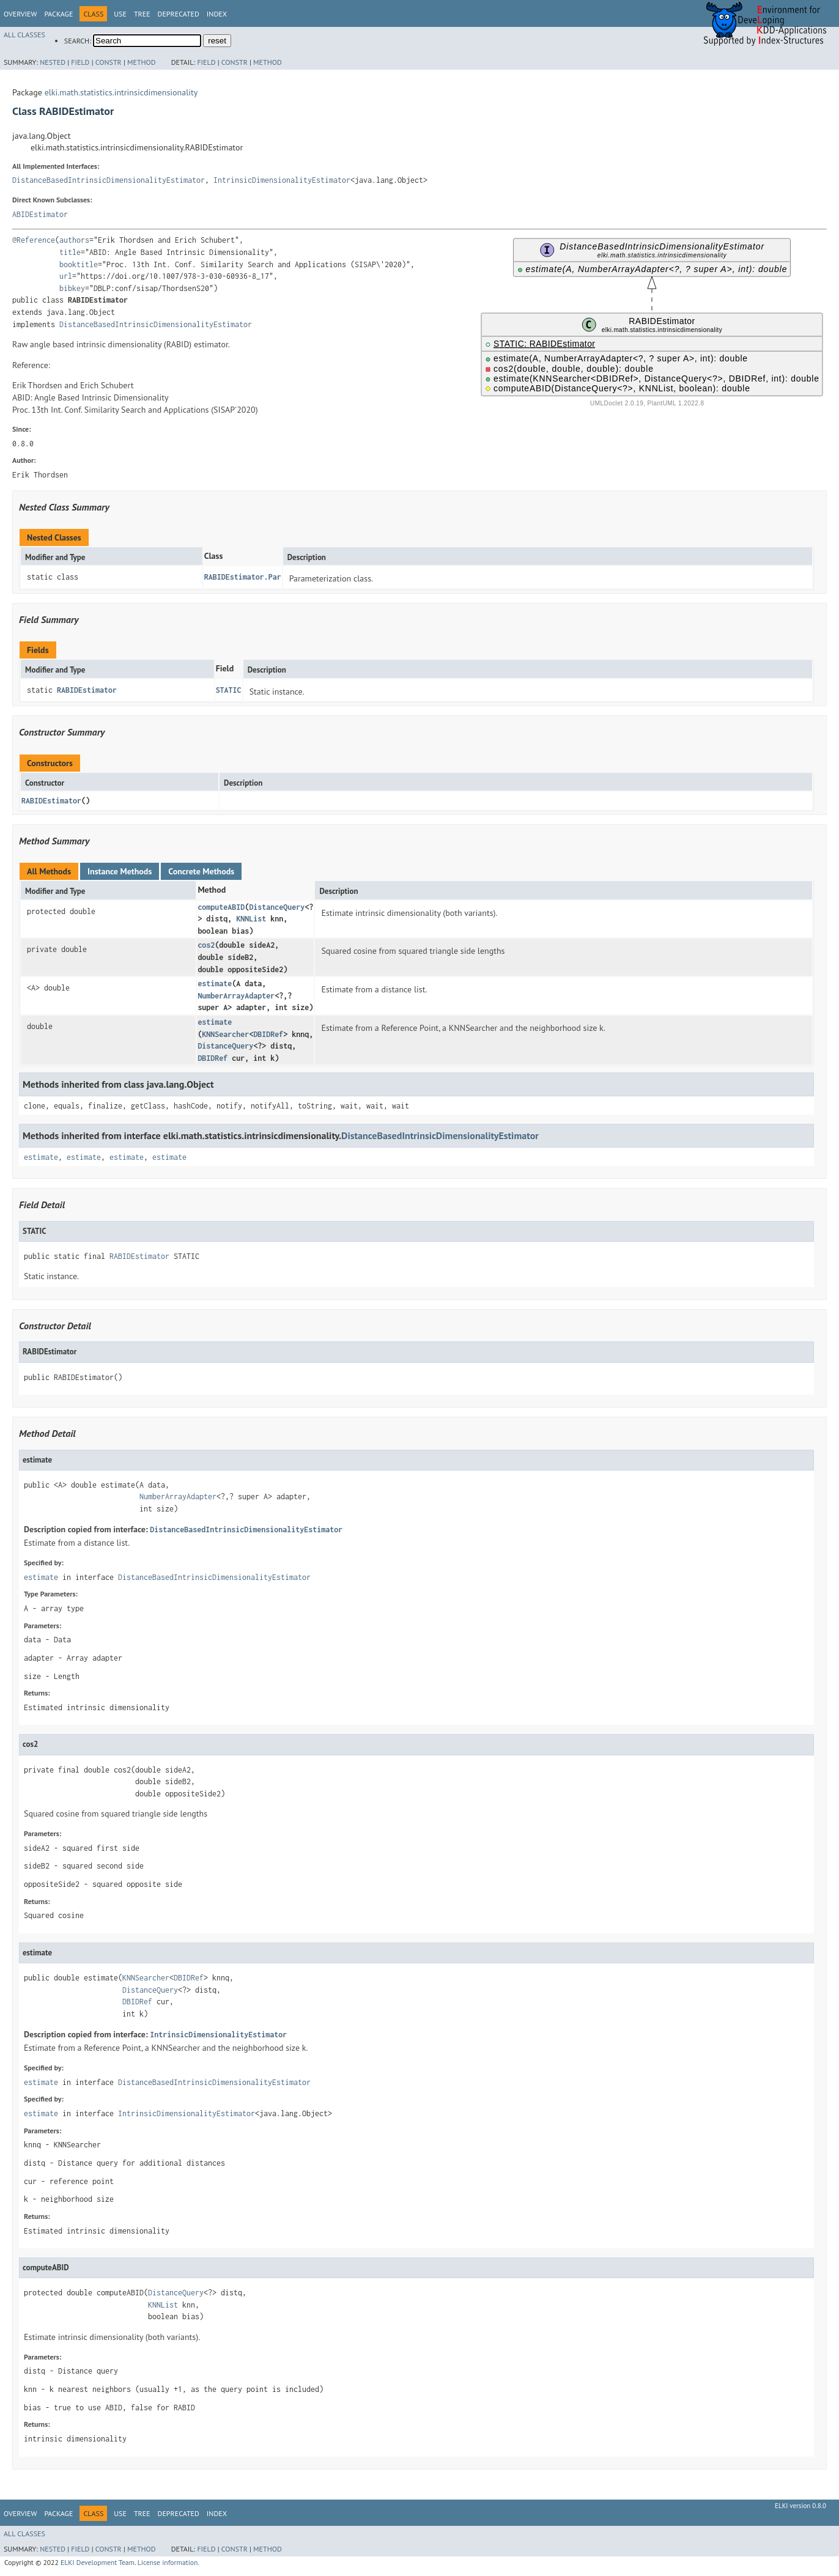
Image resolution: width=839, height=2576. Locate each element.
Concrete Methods (201, 871)
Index (217, 13)
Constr (108, 62)
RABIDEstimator (87, 690)
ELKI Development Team (98, 2562)
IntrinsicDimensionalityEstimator (281, 180)
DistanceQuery (277, 907)
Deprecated (178, 13)
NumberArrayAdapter (236, 995)
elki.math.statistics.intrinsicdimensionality (121, 92)
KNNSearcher (225, 1034)
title (70, 252)
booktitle (78, 264)
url (65, 276)
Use (120, 13)
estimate (215, 983)
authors (74, 240)
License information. (168, 2562)
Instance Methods (119, 871)
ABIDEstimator (40, 214)
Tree (142, 13)
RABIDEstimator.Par (242, 576)
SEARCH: (77, 40)
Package (58, 13)
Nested (52, 62)
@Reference (33, 240)
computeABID (221, 907)
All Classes (24, 34)
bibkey (72, 288)
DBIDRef (268, 1034)
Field (80, 62)
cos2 (206, 945)
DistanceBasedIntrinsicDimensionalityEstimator (108, 180)
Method (141, 62)
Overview (20, 13)
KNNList (251, 918)
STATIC (229, 690)
